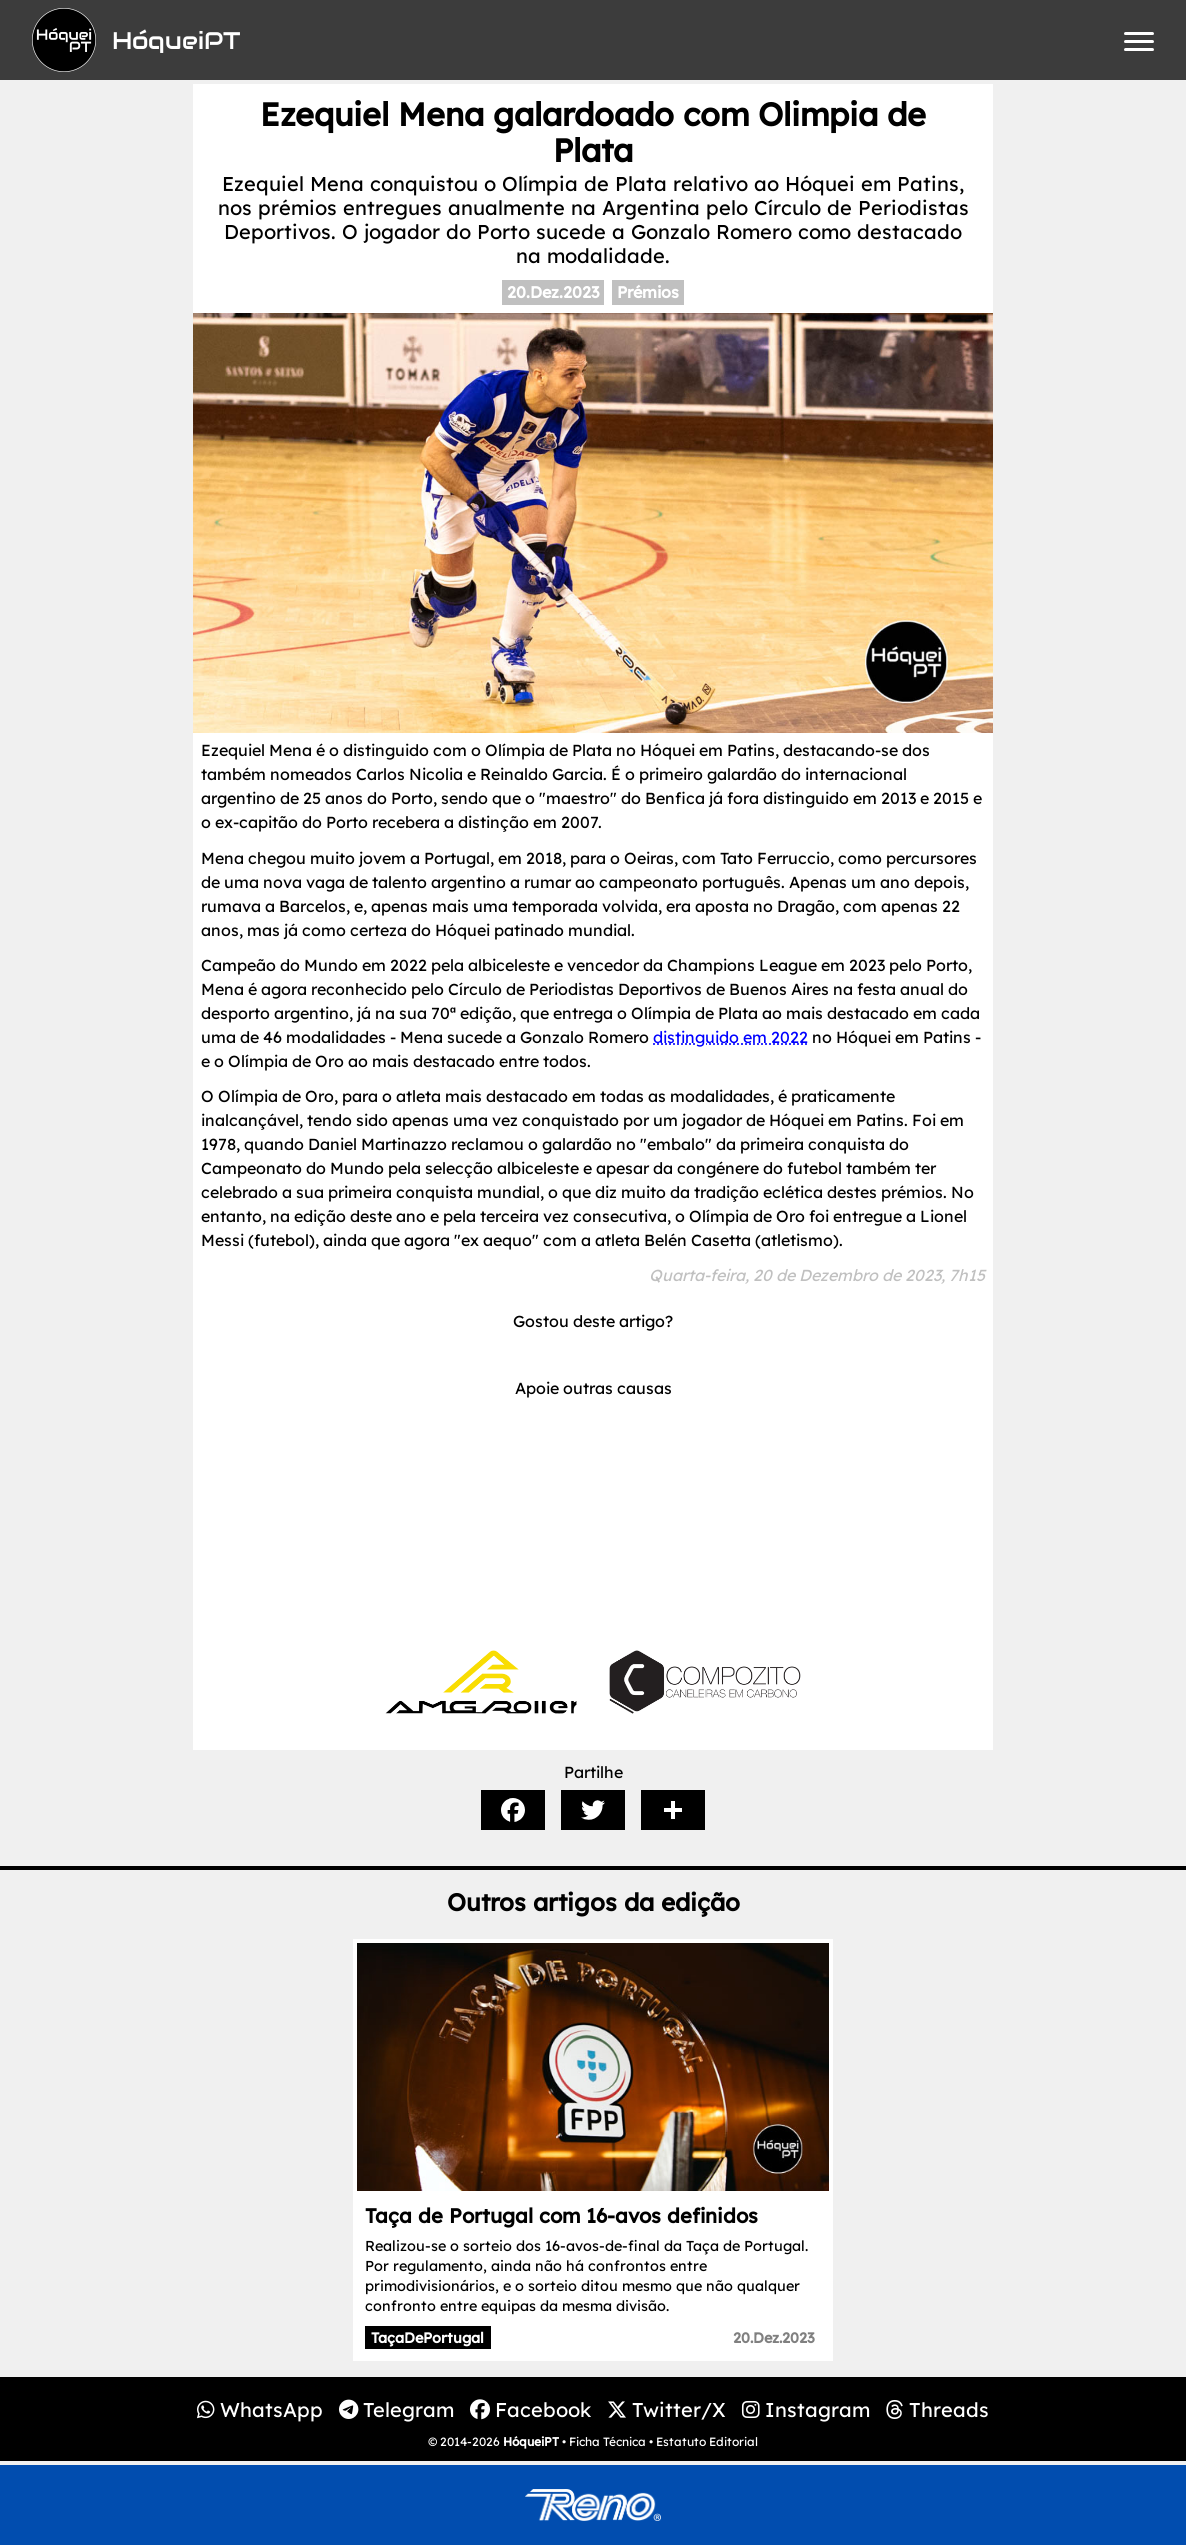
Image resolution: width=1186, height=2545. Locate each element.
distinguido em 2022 (730, 1037)
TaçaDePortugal (427, 2338)
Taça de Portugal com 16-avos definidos (561, 2215)
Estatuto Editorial (707, 2441)
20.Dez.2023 (553, 292)
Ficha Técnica (607, 2441)
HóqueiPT (531, 2441)
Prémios (648, 292)
